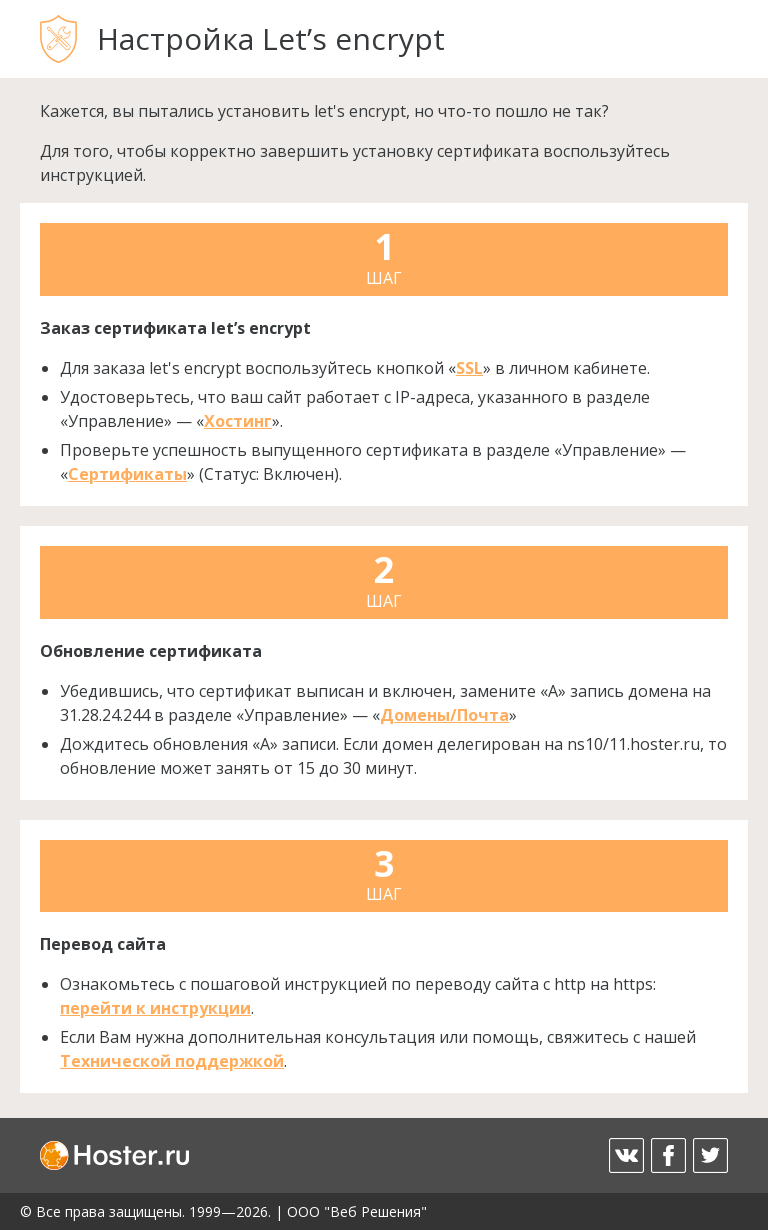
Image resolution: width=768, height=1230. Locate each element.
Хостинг (238, 421)
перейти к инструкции (155, 1008)
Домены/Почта (444, 715)
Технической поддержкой (172, 1061)
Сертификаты (127, 474)
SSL (469, 368)
